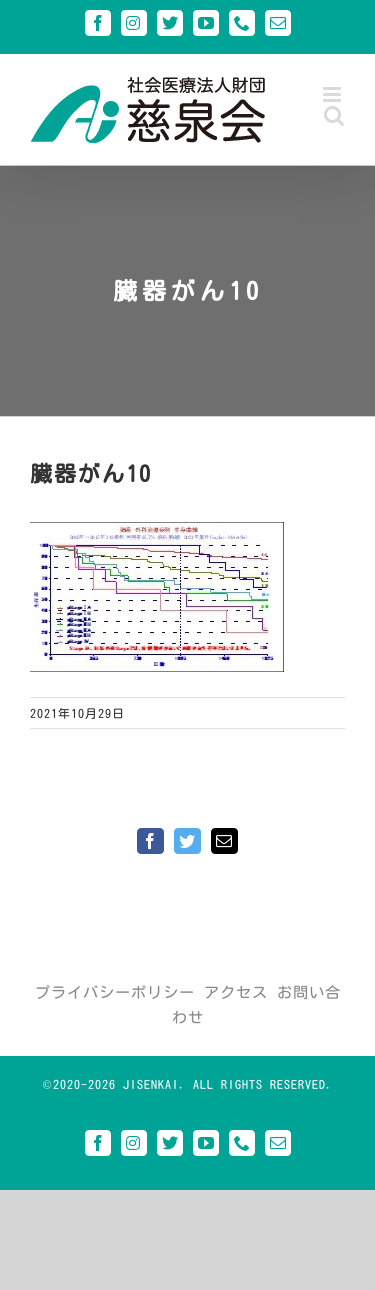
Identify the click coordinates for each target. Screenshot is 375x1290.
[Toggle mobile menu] (334, 94)
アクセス (236, 992)
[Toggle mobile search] (334, 115)
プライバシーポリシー (115, 992)
